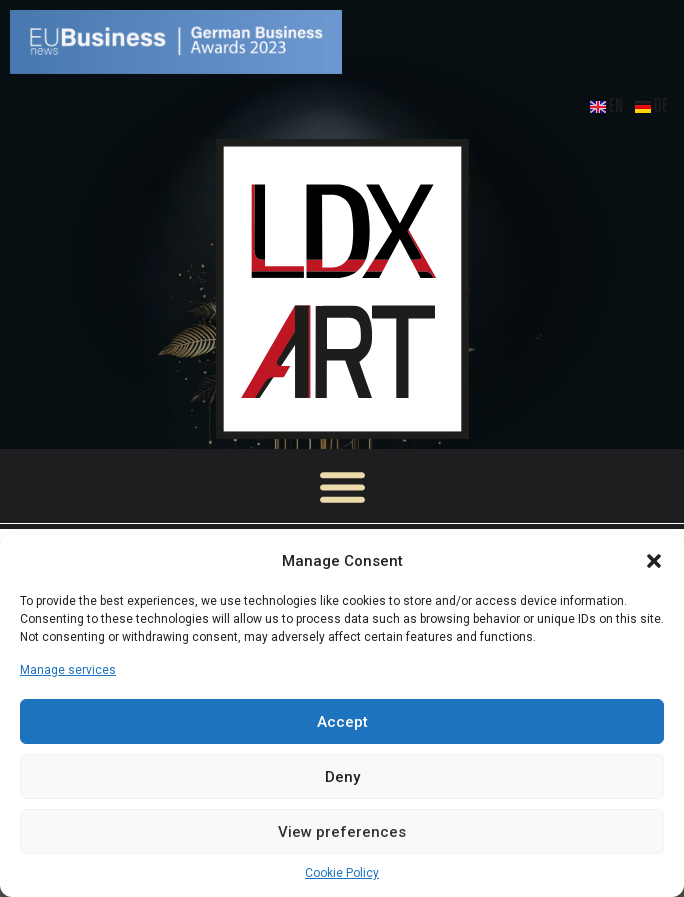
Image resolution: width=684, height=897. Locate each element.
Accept (342, 722)
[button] (654, 561)
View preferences (342, 832)
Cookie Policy (342, 873)
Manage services (68, 670)
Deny (342, 777)
